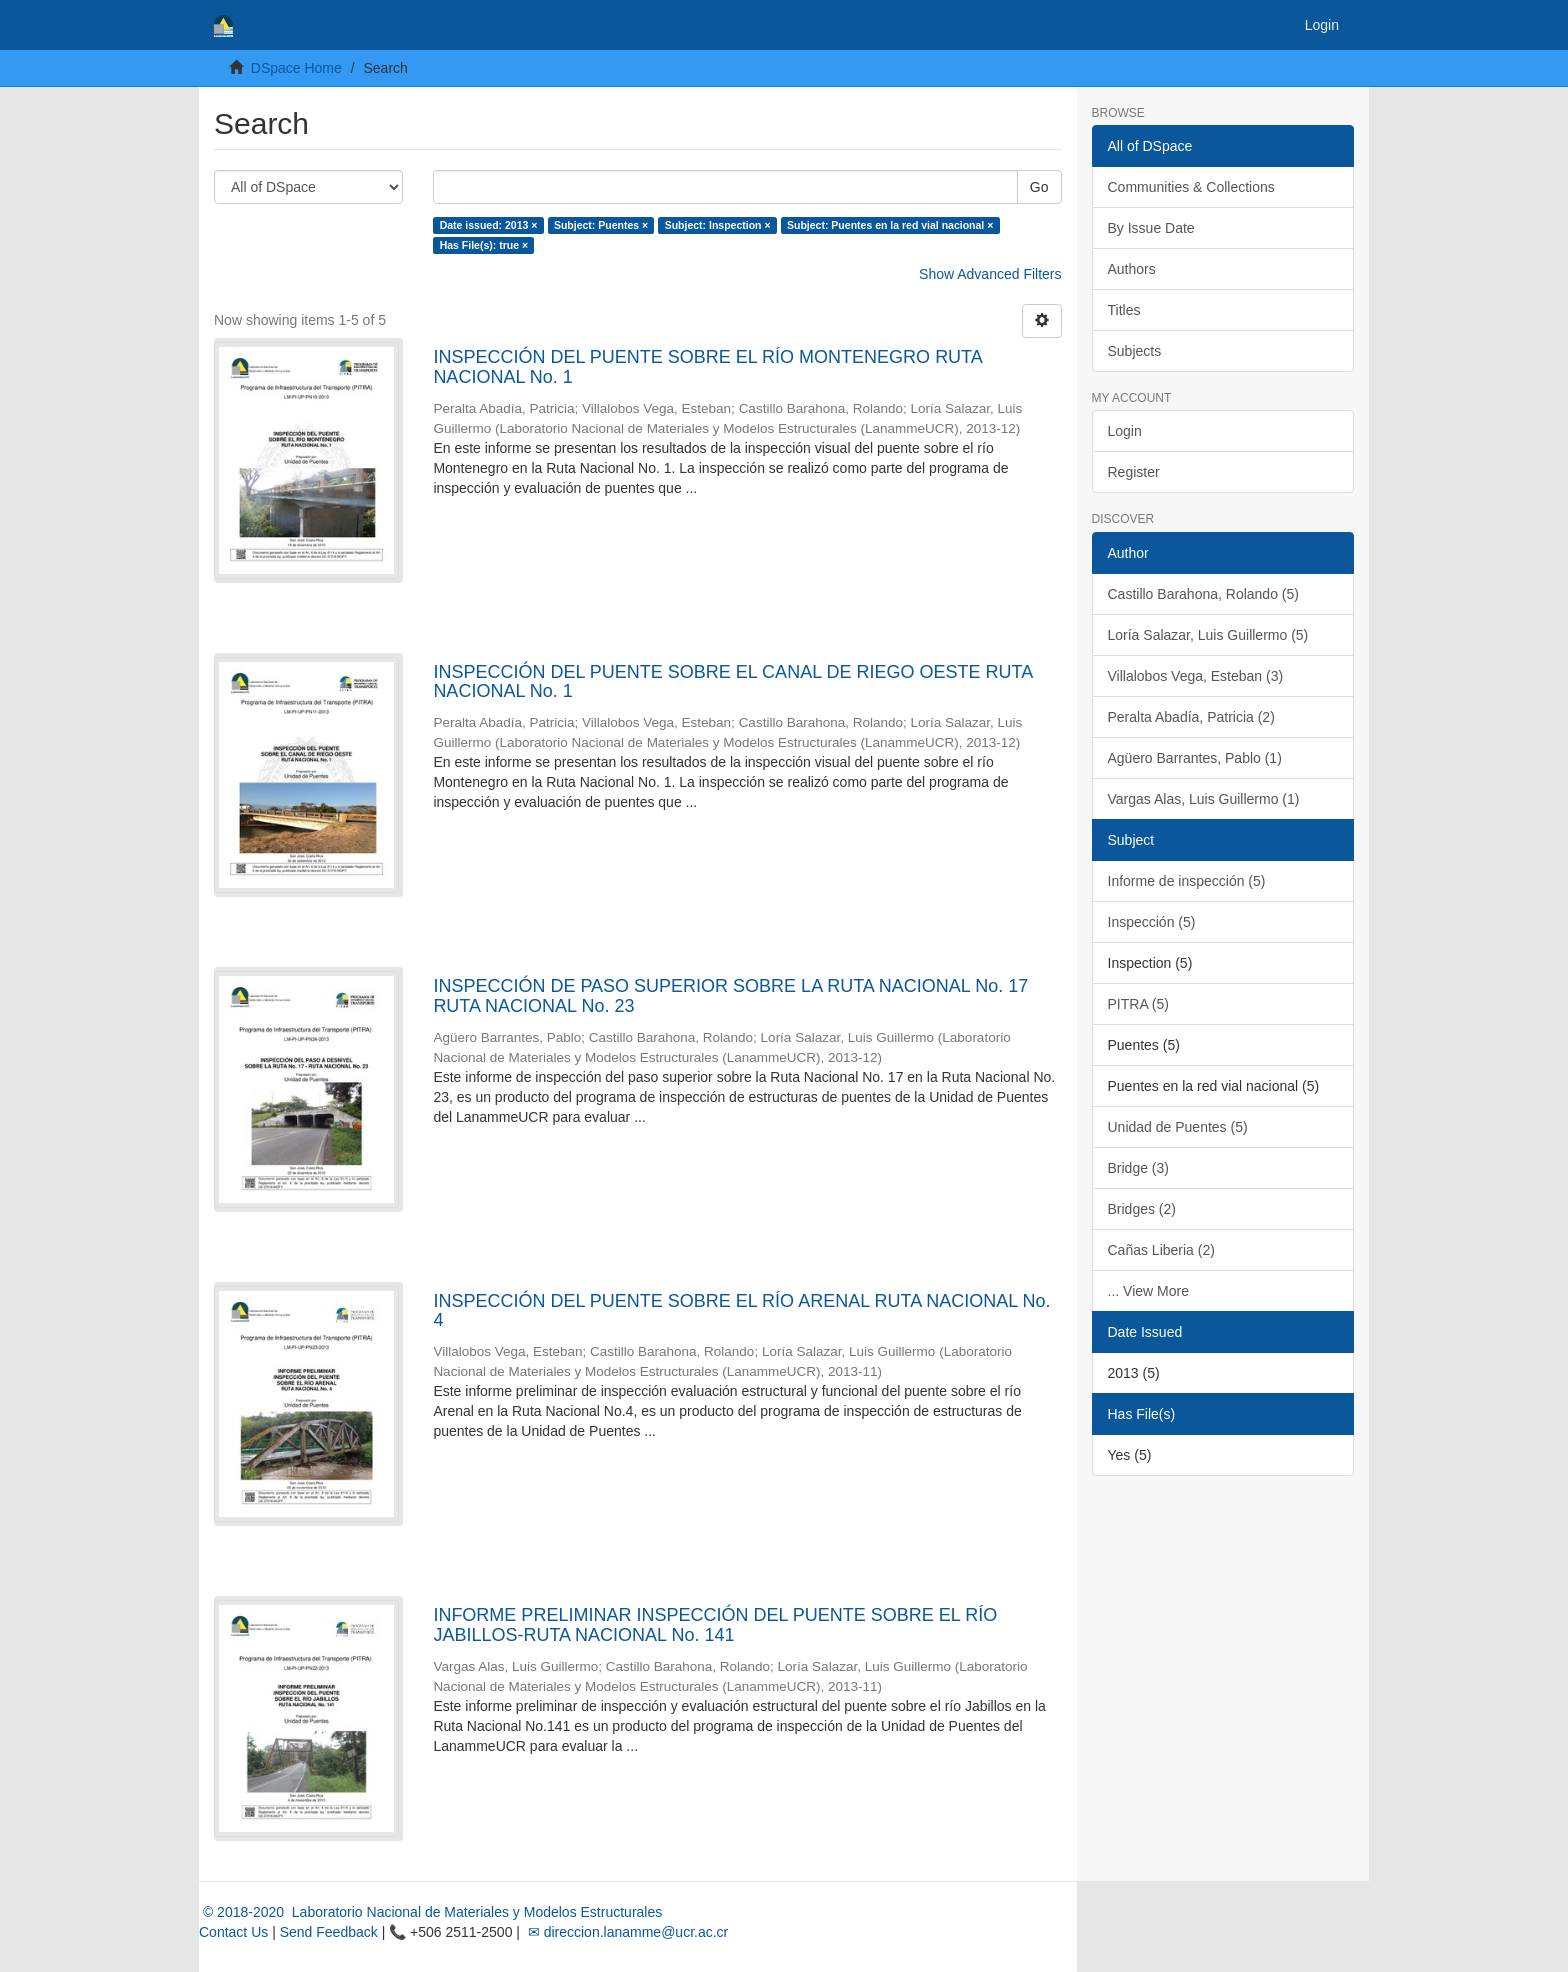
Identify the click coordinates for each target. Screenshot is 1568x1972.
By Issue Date (1151, 228)
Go (1039, 187)
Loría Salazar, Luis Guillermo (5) (1208, 635)
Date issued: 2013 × (489, 225)
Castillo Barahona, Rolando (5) (1203, 594)
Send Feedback (329, 1932)
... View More (1148, 1291)
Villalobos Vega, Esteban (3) (1196, 676)
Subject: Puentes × (601, 225)
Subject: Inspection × (718, 225)
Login (1125, 431)
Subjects (1135, 351)
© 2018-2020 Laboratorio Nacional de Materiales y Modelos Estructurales (430, 1912)
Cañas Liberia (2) (1161, 1250)
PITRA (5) (1138, 1004)
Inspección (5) (1152, 922)
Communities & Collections (1191, 187)
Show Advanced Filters (990, 274)
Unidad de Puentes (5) (1178, 1127)
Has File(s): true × (484, 245)
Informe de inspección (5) (1187, 881)
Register (1134, 472)
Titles (1124, 310)
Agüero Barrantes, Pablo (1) (1195, 758)
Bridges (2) (1142, 1209)
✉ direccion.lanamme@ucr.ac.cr (626, 1932)
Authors (1132, 269)
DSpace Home (296, 68)
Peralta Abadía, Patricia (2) (1191, 717)
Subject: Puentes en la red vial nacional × (890, 225)
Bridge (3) (1138, 1168)
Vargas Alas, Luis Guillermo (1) (1204, 799)
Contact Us (233, 1932)
